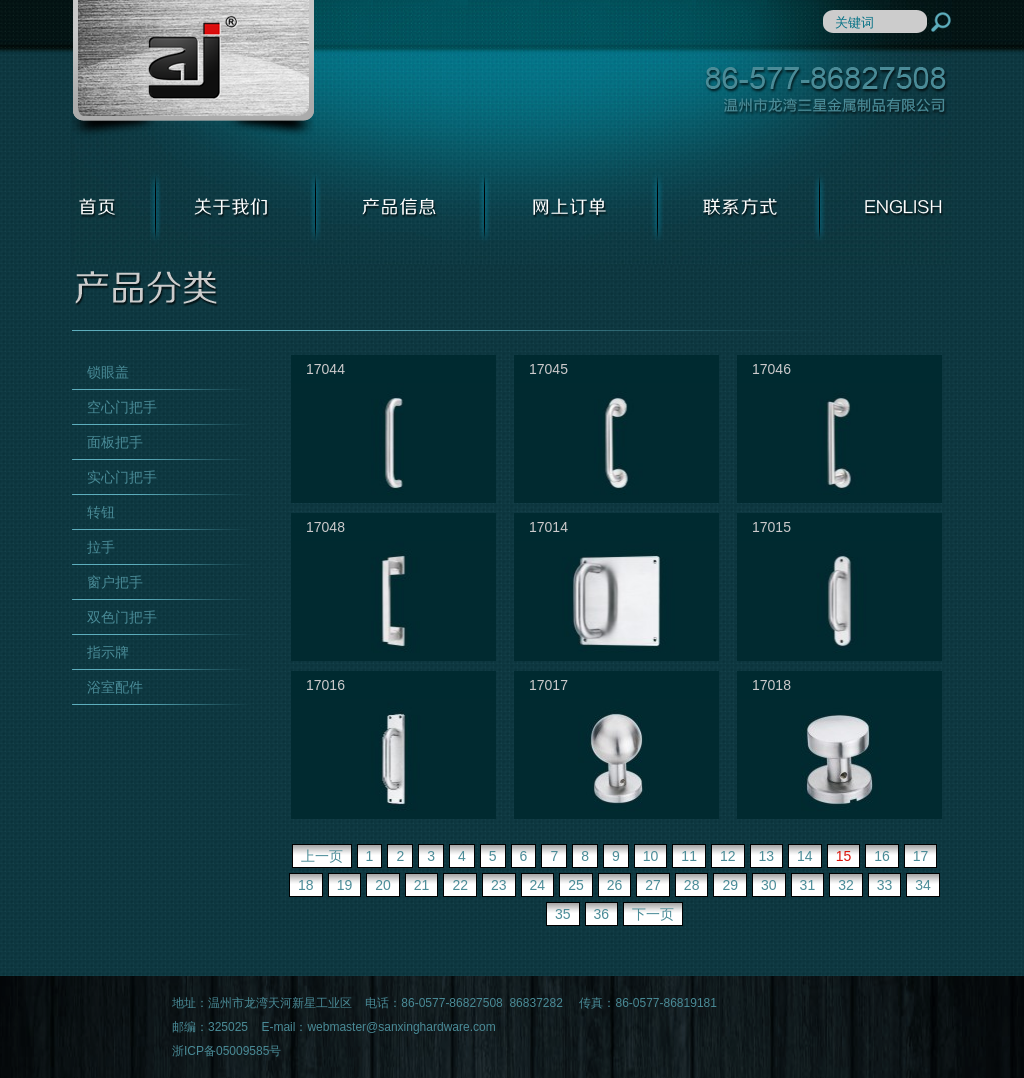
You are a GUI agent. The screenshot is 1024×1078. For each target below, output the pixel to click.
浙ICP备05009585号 (226, 1051)
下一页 (653, 914)
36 (602, 914)
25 (576, 885)
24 (538, 885)
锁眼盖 (108, 372)
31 (808, 885)
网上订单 (571, 207)
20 (383, 885)
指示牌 (108, 652)
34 (923, 885)
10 (651, 856)
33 (885, 885)
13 (767, 856)
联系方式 (739, 207)
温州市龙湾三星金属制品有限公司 (193, 69)
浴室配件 (115, 687)
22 (460, 885)
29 (730, 885)
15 (844, 856)
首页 (114, 207)
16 (882, 856)
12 (728, 856)
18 (306, 885)
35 (563, 914)
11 (689, 856)
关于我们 (236, 207)
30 (769, 885)
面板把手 (115, 442)
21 (422, 885)
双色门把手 (122, 617)
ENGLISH (886, 207)
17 (921, 856)
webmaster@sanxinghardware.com (401, 1027)
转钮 (101, 512)
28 (692, 885)
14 (805, 856)
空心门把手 (122, 407)
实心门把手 (122, 477)
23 (499, 885)
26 (615, 885)
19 (345, 885)
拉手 (101, 547)
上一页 (322, 856)
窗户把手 (115, 582)
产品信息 (400, 207)
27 (653, 885)
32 (846, 885)
